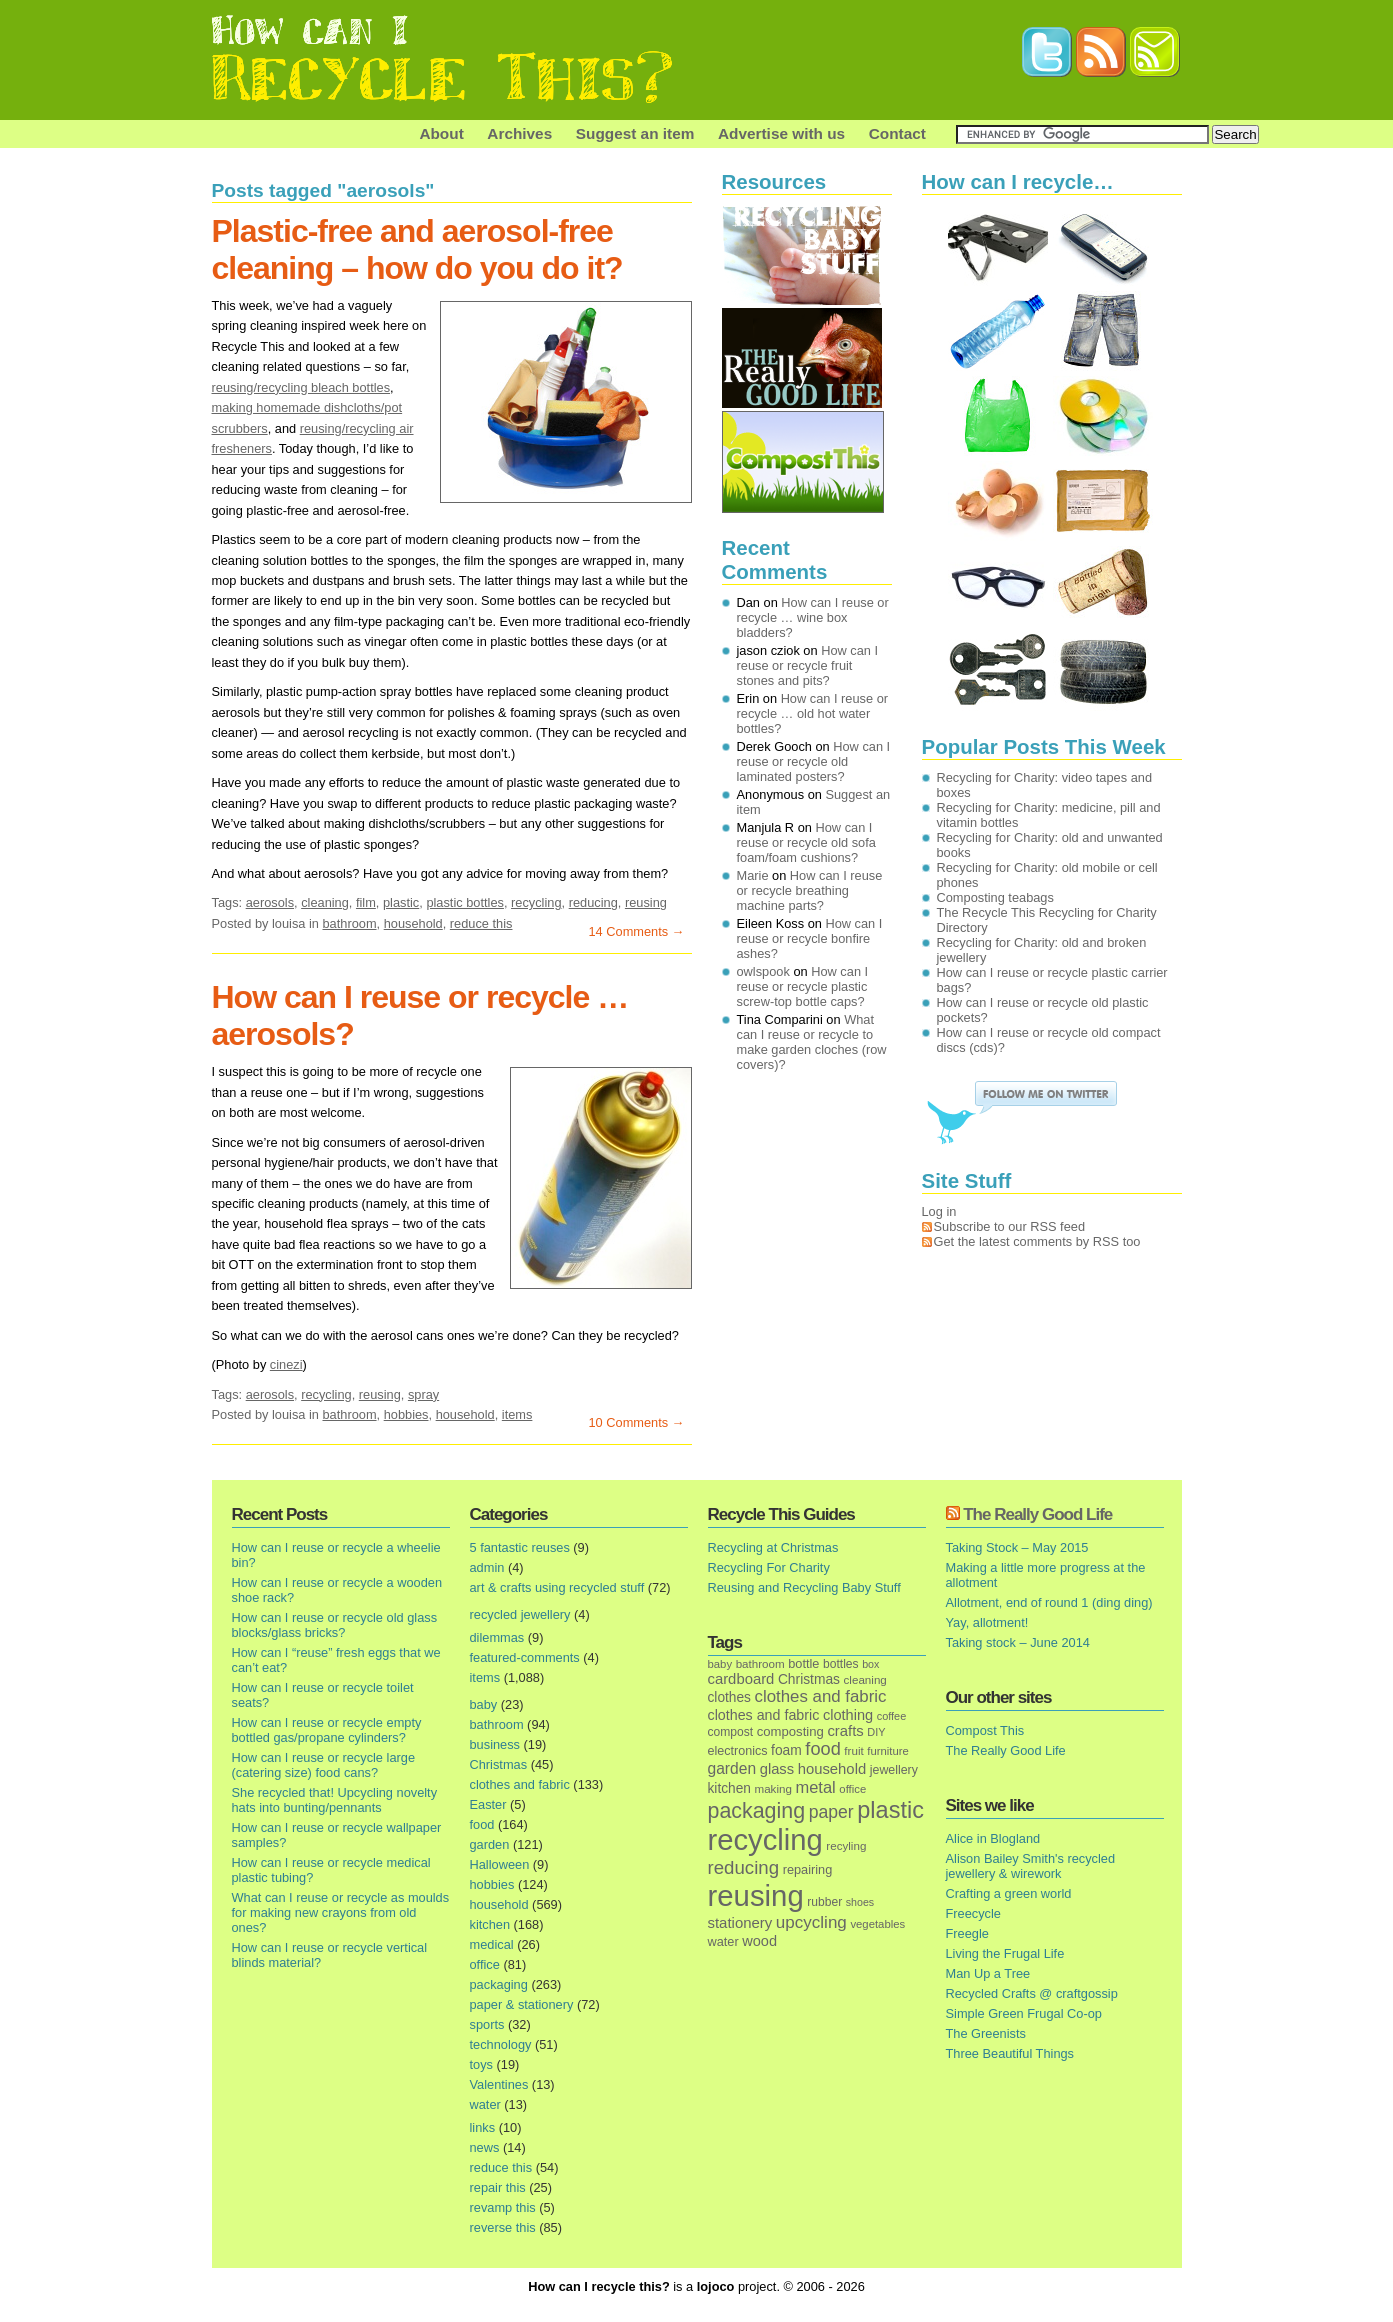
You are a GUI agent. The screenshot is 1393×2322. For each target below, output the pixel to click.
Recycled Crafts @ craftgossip (1032, 1993)
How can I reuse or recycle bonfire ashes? (810, 938)
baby (484, 1704)
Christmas (499, 1764)
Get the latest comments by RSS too (1037, 1241)
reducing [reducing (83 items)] (744, 1867)
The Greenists (986, 2033)
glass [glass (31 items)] (777, 1769)
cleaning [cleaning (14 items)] (865, 1679)
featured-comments (525, 1657)
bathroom (349, 923)
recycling (536, 902)
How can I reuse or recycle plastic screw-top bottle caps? (803, 986)
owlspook (763, 971)
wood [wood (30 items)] (759, 1941)
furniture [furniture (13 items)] (888, 1751)
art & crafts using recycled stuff (557, 1587)
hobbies (406, 1414)
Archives (519, 133)
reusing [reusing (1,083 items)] (756, 1895)
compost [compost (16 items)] (731, 1732)
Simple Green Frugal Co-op (1024, 2013)
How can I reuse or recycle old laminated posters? (814, 761)
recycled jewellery (520, 1614)
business (495, 1744)
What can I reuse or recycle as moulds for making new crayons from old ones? (341, 1912)
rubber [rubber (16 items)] (824, 1902)
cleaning (325, 902)
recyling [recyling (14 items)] (846, 1845)
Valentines (499, 2084)
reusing (646, 902)
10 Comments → (636, 1422)
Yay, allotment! (987, 1622)
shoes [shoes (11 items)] (860, 1902)
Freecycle (973, 1913)
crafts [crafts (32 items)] (845, 1731)
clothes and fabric (520, 1784)
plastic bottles (465, 902)
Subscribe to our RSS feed (1010, 1226)
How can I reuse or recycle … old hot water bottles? (813, 713)
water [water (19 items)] (723, 1941)
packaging (499, 1984)
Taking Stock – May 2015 (1017, 1547)
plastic (401, 902)
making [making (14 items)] (772, 1788)
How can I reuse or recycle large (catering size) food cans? (324, 1765)
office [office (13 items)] (852, 1789)
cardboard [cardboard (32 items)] (741, 1679)
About (441, 133)
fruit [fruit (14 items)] (853, 1750)
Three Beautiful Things (1010, 2053)
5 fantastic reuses (520, 1547)
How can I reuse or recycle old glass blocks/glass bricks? (335, 1625)
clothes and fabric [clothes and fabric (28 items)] (764, 1715)
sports (487, 2024)
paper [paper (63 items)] (831, 1812)
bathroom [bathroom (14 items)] (760, 1663)
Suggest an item (635, 133)
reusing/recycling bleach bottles (301, 387)
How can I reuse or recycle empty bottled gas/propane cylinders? (327, 1730)
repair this (498, 2187)
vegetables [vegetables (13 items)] (877, 1924)
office (485, 1964)
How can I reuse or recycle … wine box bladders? (813, 617)
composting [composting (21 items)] (790, 1731)
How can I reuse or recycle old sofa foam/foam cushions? (806, 842)
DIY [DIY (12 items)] (876, 1732)
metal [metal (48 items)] (815, 1787)
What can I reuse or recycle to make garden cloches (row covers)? (812, 1042)
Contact (897, 133)
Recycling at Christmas (773, 1547)
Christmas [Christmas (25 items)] (809, 1679)
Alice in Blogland (993, 1838)
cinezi (286, 1364)
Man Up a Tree (988, 1973)
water (485, 2104)
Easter (488, 1804)
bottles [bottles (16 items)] (841, 1664)
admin (487, 1567)
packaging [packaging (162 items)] (757, 1811)
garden (490, 1844)
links (483, 2127)
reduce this (481, 923)
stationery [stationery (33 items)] (740, 1922)
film (366, 902)
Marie (753, 875)
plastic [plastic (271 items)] (890, 1810)
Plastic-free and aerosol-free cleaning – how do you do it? (417, 249)
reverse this (503, 2227)
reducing (593, 902)
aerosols (270, 902)
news (485, 2147)
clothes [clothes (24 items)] (729, 1697)
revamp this (503, 2207)
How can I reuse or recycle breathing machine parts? (810, 890)
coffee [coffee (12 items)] (892, 1716)
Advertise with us (781, 133)
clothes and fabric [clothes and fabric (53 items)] (820, 1696)
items (517, 1414)
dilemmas (497, 1637)
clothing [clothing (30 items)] (848, 1715)
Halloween (500, 1864)
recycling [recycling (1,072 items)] (765, 1840)
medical (492, 1944)
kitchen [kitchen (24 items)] (729, 1788)
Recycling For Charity (769, 1567)
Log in (939, 1211)
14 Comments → (636, 931)
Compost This (985, 1730)
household (413, 923)
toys (481, 2064)
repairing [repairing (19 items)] (808, 1869)
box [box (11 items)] (870, 1664)
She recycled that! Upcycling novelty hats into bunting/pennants (335, 1800)
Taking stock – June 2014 (1018, 1642)
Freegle (967, 1933)
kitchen (490, 1924)
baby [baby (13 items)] (720, 1664)
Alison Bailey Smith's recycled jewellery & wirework (1031, 1866)
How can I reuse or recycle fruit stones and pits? (808, 665)
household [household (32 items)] (832, 1769)
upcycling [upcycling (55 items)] (811, 1922)
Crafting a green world (1009, 1893)
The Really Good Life (1037, 1514)
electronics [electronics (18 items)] (738, 1751)
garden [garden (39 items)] (732, 1768)
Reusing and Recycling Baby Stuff (804, 1587)
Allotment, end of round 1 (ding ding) (1049, 1602)
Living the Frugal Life (1005, 1953)
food (482, 1824)
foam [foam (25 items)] (786, 1750)
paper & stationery (522, 2004)
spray (423, 1394)
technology (501, 2044)
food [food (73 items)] (822, 1749)
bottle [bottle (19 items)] (803, 1663)
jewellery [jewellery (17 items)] (894, 1770)
